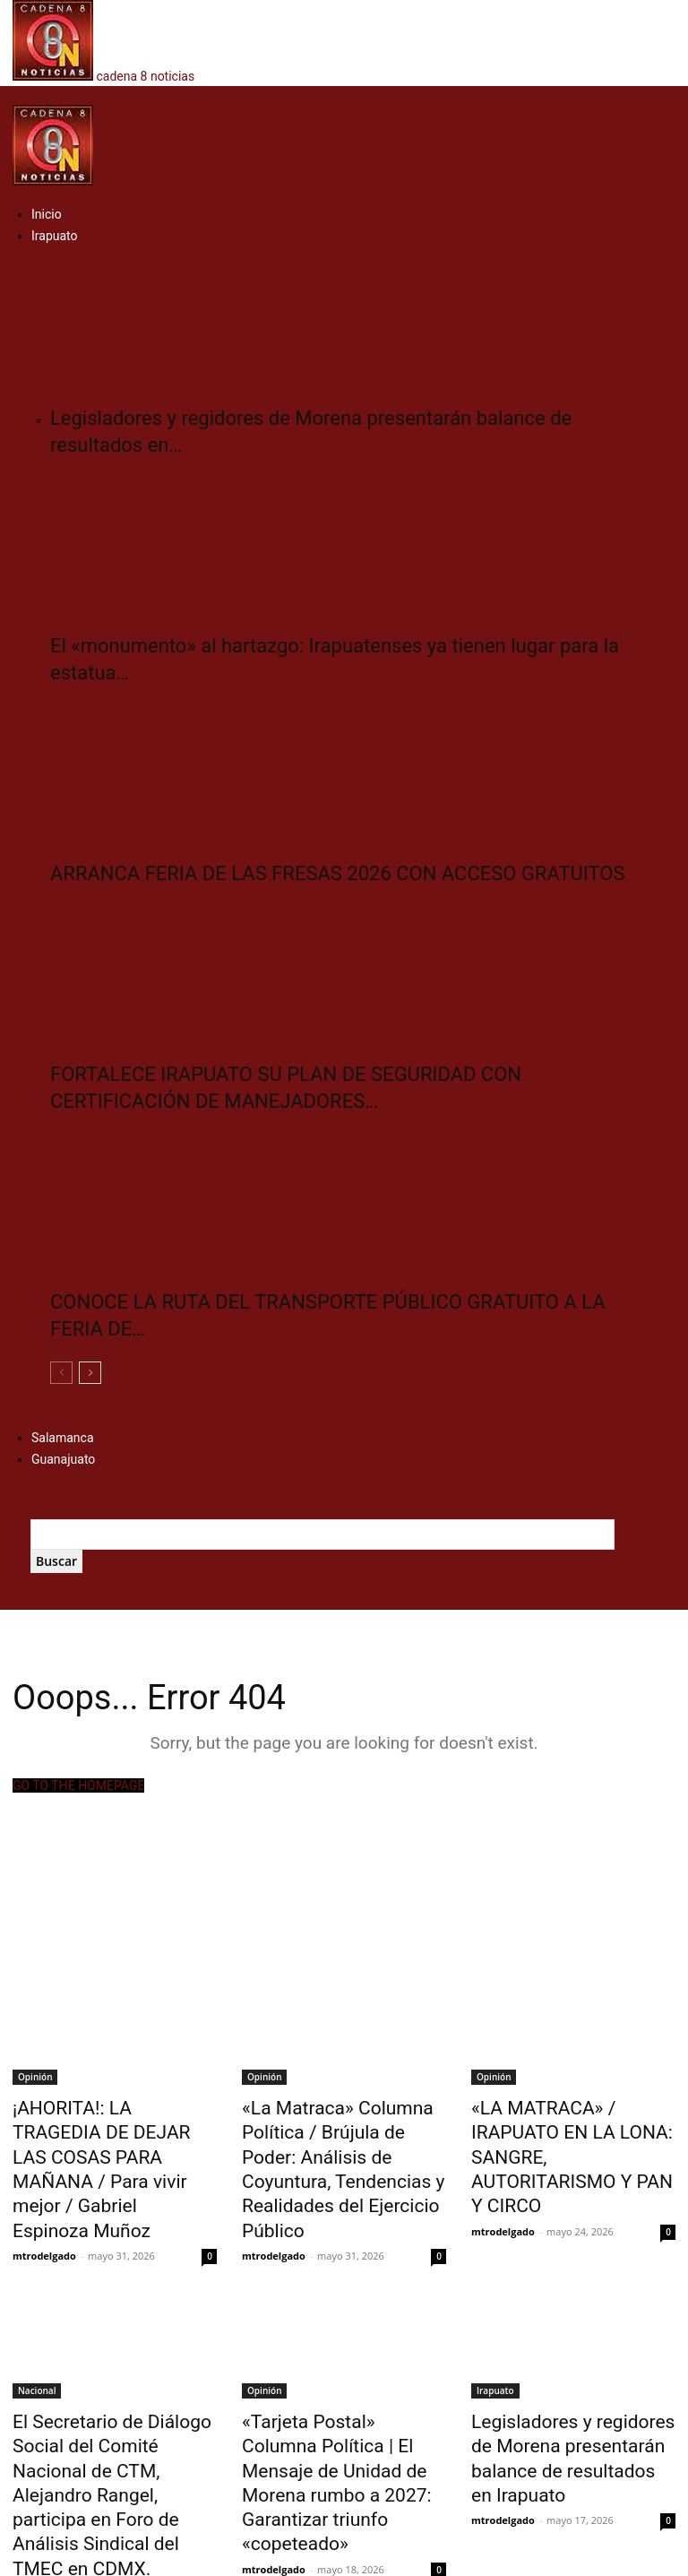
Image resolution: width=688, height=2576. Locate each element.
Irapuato (54, 236)
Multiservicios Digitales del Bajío (369, 2559)
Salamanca (62, 1438)
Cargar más (51, 2491)
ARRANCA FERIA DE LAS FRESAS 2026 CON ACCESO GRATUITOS (337, 873)
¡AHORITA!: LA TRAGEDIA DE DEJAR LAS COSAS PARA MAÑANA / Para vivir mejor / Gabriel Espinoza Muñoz (109, 2135)
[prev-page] (61, 1372)
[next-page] (90, 1372)
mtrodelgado (44, 2188)
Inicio (46, 214)
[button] (18, 95)
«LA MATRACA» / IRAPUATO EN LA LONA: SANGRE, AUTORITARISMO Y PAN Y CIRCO (567, 2135)
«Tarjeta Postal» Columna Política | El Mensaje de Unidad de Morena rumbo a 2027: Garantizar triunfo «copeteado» (334, 2412)
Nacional (37, 2343)
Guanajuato (63, 1459)
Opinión (35, 2076)
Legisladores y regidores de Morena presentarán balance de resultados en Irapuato (568, 2392)
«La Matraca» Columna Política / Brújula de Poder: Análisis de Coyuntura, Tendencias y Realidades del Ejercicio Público (337, 2145)
